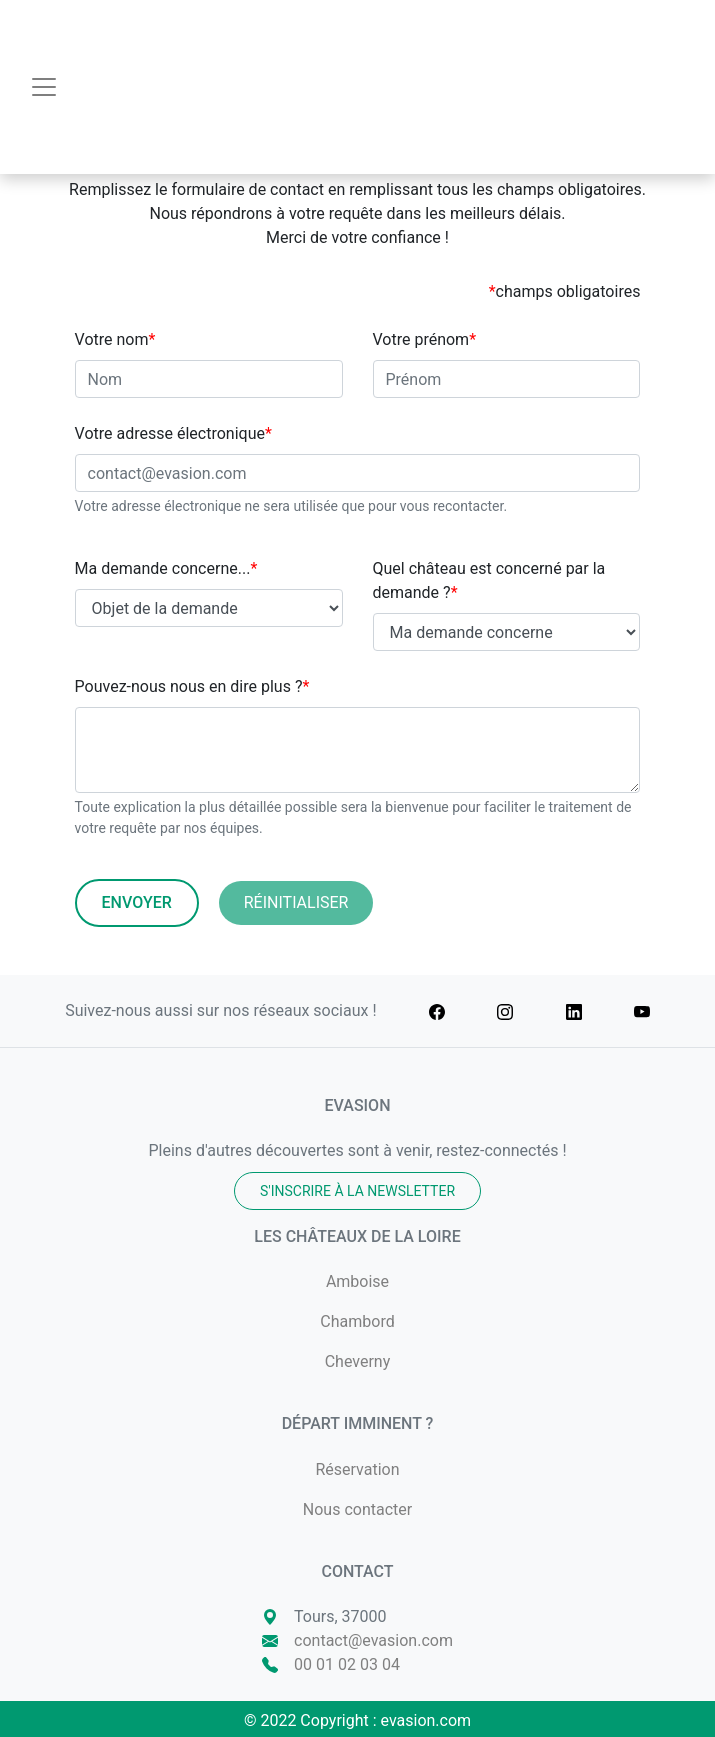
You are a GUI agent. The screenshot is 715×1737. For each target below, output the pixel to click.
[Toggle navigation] (44, 87)
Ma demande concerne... (166, 568)
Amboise (357, 1281)
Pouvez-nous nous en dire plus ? (192, 686)
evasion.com (426, 1720)
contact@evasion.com (373, 1640)
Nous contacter (357, 1509)
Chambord (357, 1321)
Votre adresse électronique (173, 433)
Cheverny (358, 1361)
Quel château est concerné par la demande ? (489, 580)
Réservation (357, 1469)
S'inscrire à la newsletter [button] (357, 1191)
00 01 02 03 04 (347, 1664)
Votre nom (115, 339)
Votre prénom (425, 339)
